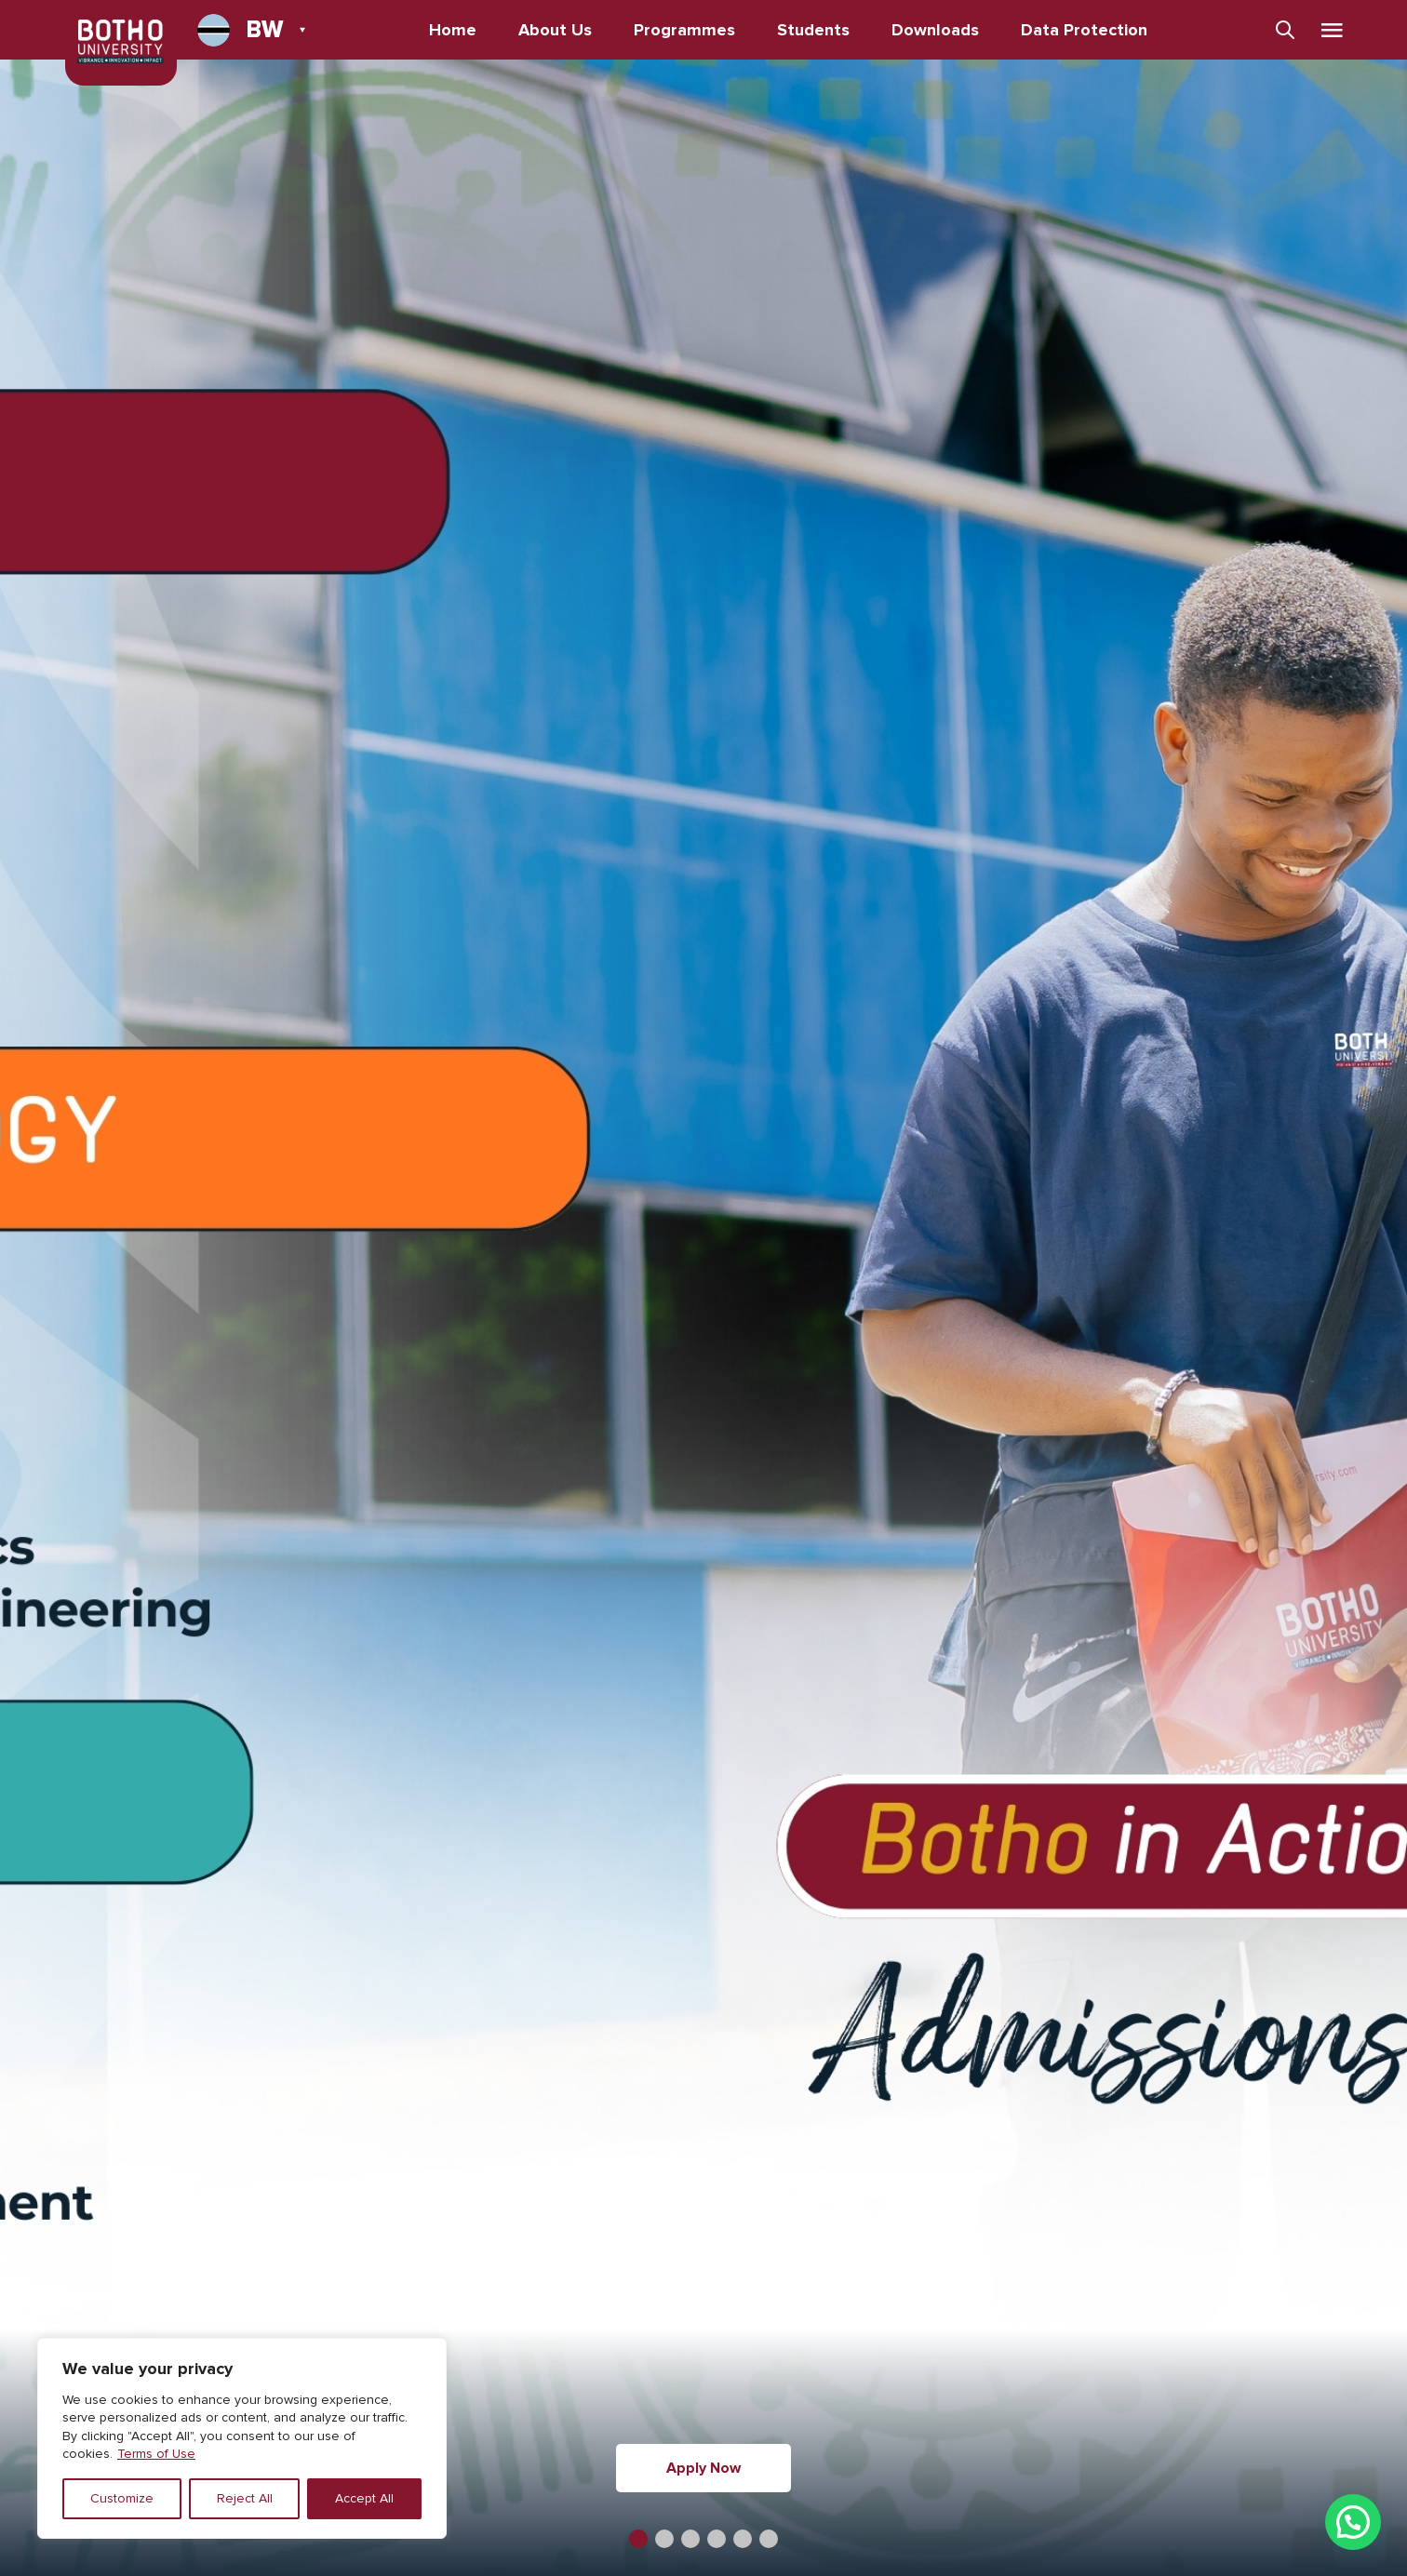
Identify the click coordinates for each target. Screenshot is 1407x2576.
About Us (555, 30)
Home (452, 30)
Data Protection (1084, 30)
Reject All (245, 2498)
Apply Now (703, 2468)
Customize (122, 2498)
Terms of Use (156, 2454)
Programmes (684, 30)
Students (813, 30)
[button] (638, 2538)
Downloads (935, 30)
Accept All (364, 2498)
